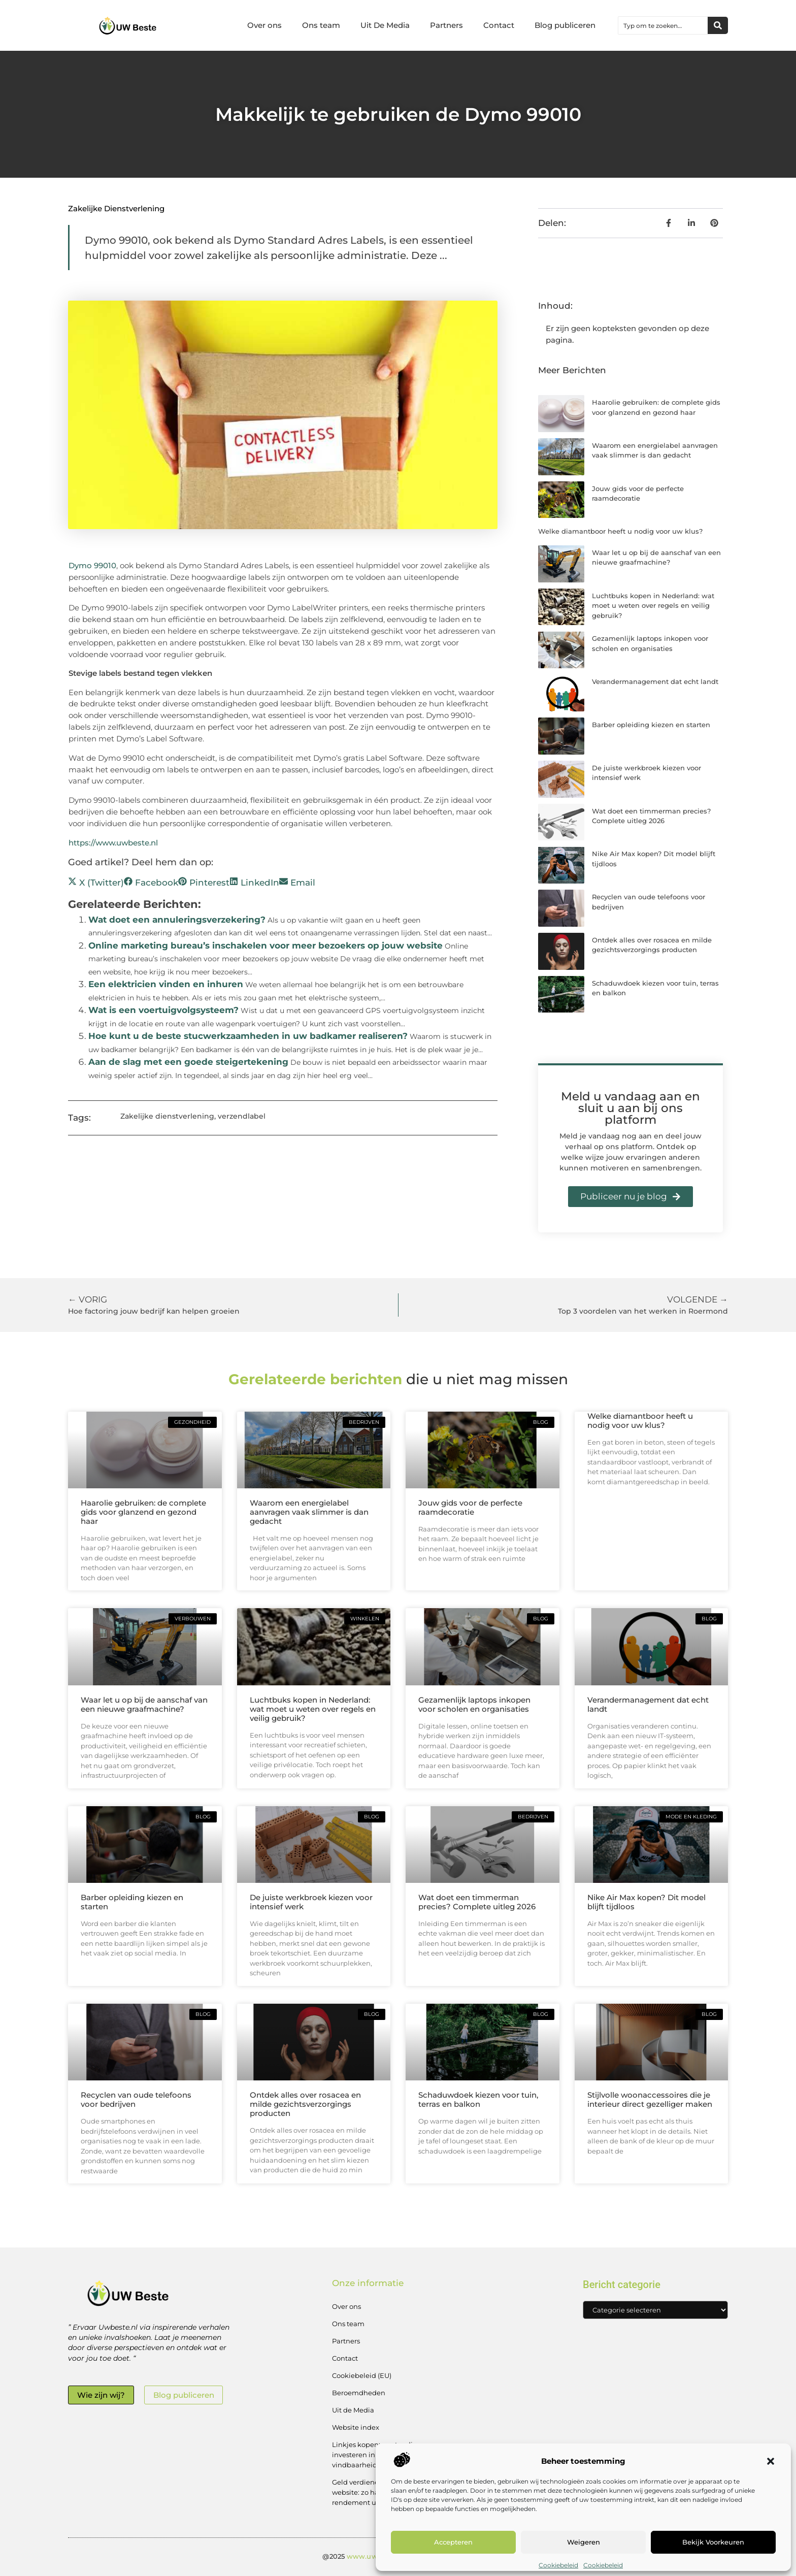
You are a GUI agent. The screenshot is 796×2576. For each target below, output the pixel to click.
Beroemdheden (358, 2393)
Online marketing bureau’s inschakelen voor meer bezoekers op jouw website (265, 945)
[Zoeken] (718, 25)
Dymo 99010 (92, 565)
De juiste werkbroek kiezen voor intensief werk (311, 1902)
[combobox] (663, 25)
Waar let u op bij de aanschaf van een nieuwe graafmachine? (144, 1704)
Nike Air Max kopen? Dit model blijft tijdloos (646, 1902)
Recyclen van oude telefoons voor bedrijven (136, 2099)
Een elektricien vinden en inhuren (165, 984)
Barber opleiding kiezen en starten (651, 725)
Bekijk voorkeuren (713, 2542)
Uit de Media (353, 2410)
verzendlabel (242, 1116)
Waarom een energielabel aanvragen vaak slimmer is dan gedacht (309, 1512)
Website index (355, 2427)
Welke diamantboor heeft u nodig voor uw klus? (620, 531)
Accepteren (453, 2542)
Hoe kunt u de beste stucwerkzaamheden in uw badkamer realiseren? (248, 1036)
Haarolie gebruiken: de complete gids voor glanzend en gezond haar (143, 1512)
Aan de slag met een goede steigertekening (188, 1062)
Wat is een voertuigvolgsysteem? (163, 1010)
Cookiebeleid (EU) (361, 2375)
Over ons (264, 25)
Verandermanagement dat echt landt (655, 681)
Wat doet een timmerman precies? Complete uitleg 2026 (477, 1902)
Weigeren (583, 2542)
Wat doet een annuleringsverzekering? (177, 920)
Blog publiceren (565, 25)
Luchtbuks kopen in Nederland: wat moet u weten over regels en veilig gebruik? (653, 605)
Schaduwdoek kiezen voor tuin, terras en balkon (478, 2099)
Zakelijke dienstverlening (116, 208)
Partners (446, 25)
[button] (771, 2461)
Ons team (321, 25)
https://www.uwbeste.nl (113, 842)
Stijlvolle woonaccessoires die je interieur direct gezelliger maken (649, 2099)
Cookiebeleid (558, 2565)
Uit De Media (385, 25)
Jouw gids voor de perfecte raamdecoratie (470, 1507)
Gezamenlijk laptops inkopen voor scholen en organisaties (474, 1704)
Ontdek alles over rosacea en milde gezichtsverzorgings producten (305, 2104)
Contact (498, 25)
